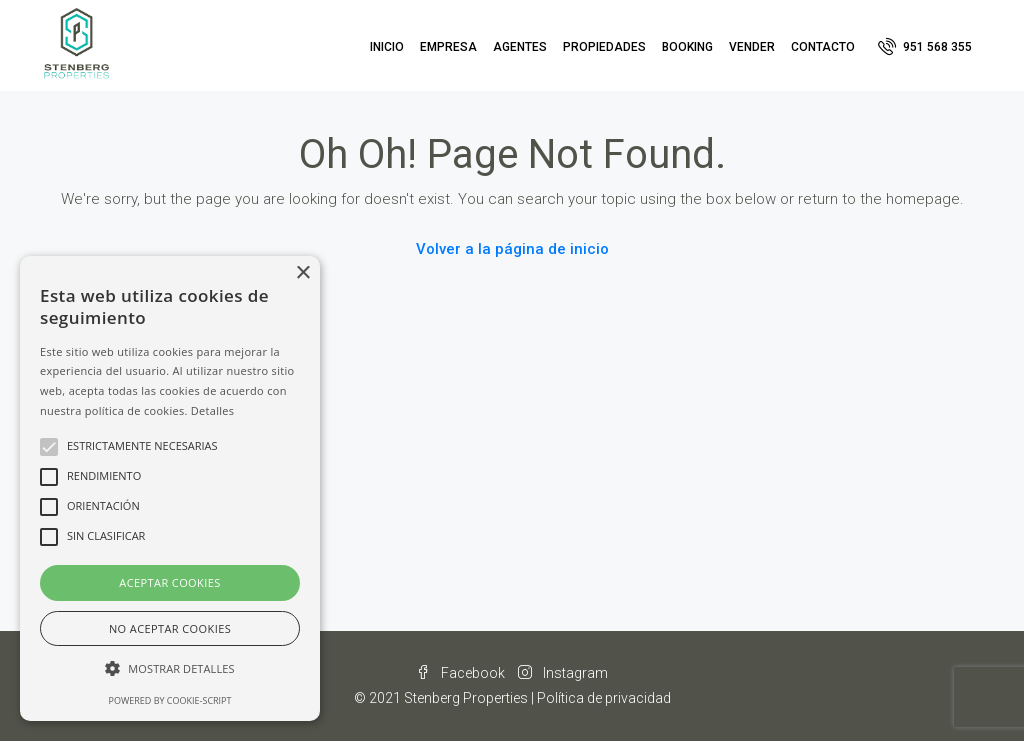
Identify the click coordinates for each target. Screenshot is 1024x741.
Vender (752, 47)
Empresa (448, 47)
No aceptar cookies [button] (170, 628)
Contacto (823, 47)
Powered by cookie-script (170, 700)
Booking (687, 47)
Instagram (563, 673)
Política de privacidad (604, 698)
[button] (170, 668)
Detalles (213, 410)
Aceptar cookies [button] (169, 582)
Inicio (387, 47)
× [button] (302, 273)
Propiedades (604, 47)
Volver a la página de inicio (512, 249)
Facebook (462, 673)
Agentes (520, 47)
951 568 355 (925, 46)
